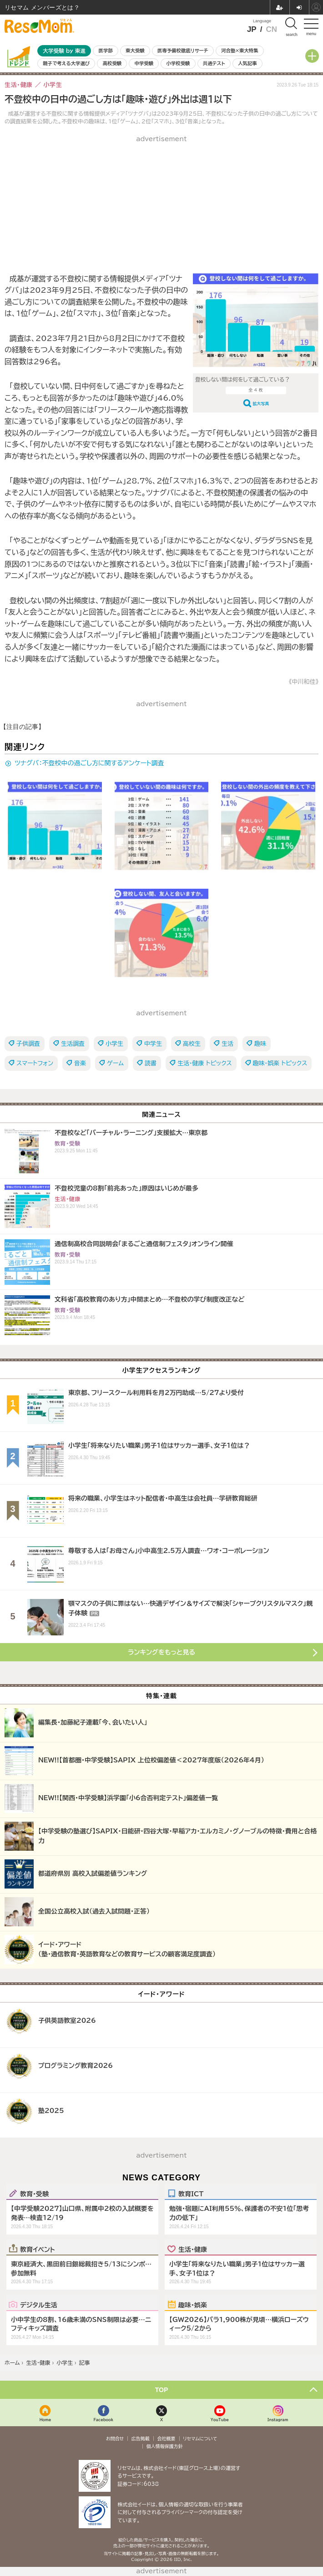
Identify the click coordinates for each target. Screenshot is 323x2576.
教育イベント (37, 2249)
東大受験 (135, 50)
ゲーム (115, 1063)
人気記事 (247, 63)
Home (45, 2420)
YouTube (220, 2420)
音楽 (80, 1063)
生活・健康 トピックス (204, 1063)
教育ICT (190, 2193)
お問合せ (115, 2438)
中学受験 (144, 63)
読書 (150, 1063)
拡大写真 (261, 404)
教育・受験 (34, 2193)
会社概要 (166, 2438)
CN (271, 29)
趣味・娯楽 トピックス (280, 1063)
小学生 (114, 1044)
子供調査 (28, 1044)
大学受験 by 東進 (64, 50)
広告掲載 (140, 2438)
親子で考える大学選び (66, 63)
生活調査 (73, 1044)
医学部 (106, 50)
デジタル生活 (38, 2304)
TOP (161, 2389)
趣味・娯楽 (192, 2304)
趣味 (260, 1044)
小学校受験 (178, 63)
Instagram (277, 2420)
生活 (227, 1044)
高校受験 (112, 63)
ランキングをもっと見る (161, 1652)
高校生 (192, 1044)
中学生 (153, 1044)
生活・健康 (192, 2249)
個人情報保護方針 (164, 2446)
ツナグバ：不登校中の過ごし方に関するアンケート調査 (89, 763)
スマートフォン (34, 1063)
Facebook (103, 2420)
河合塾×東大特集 (239, 50)
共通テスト (214, 63)
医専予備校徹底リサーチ (182, 50)
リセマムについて (200, 2438)
